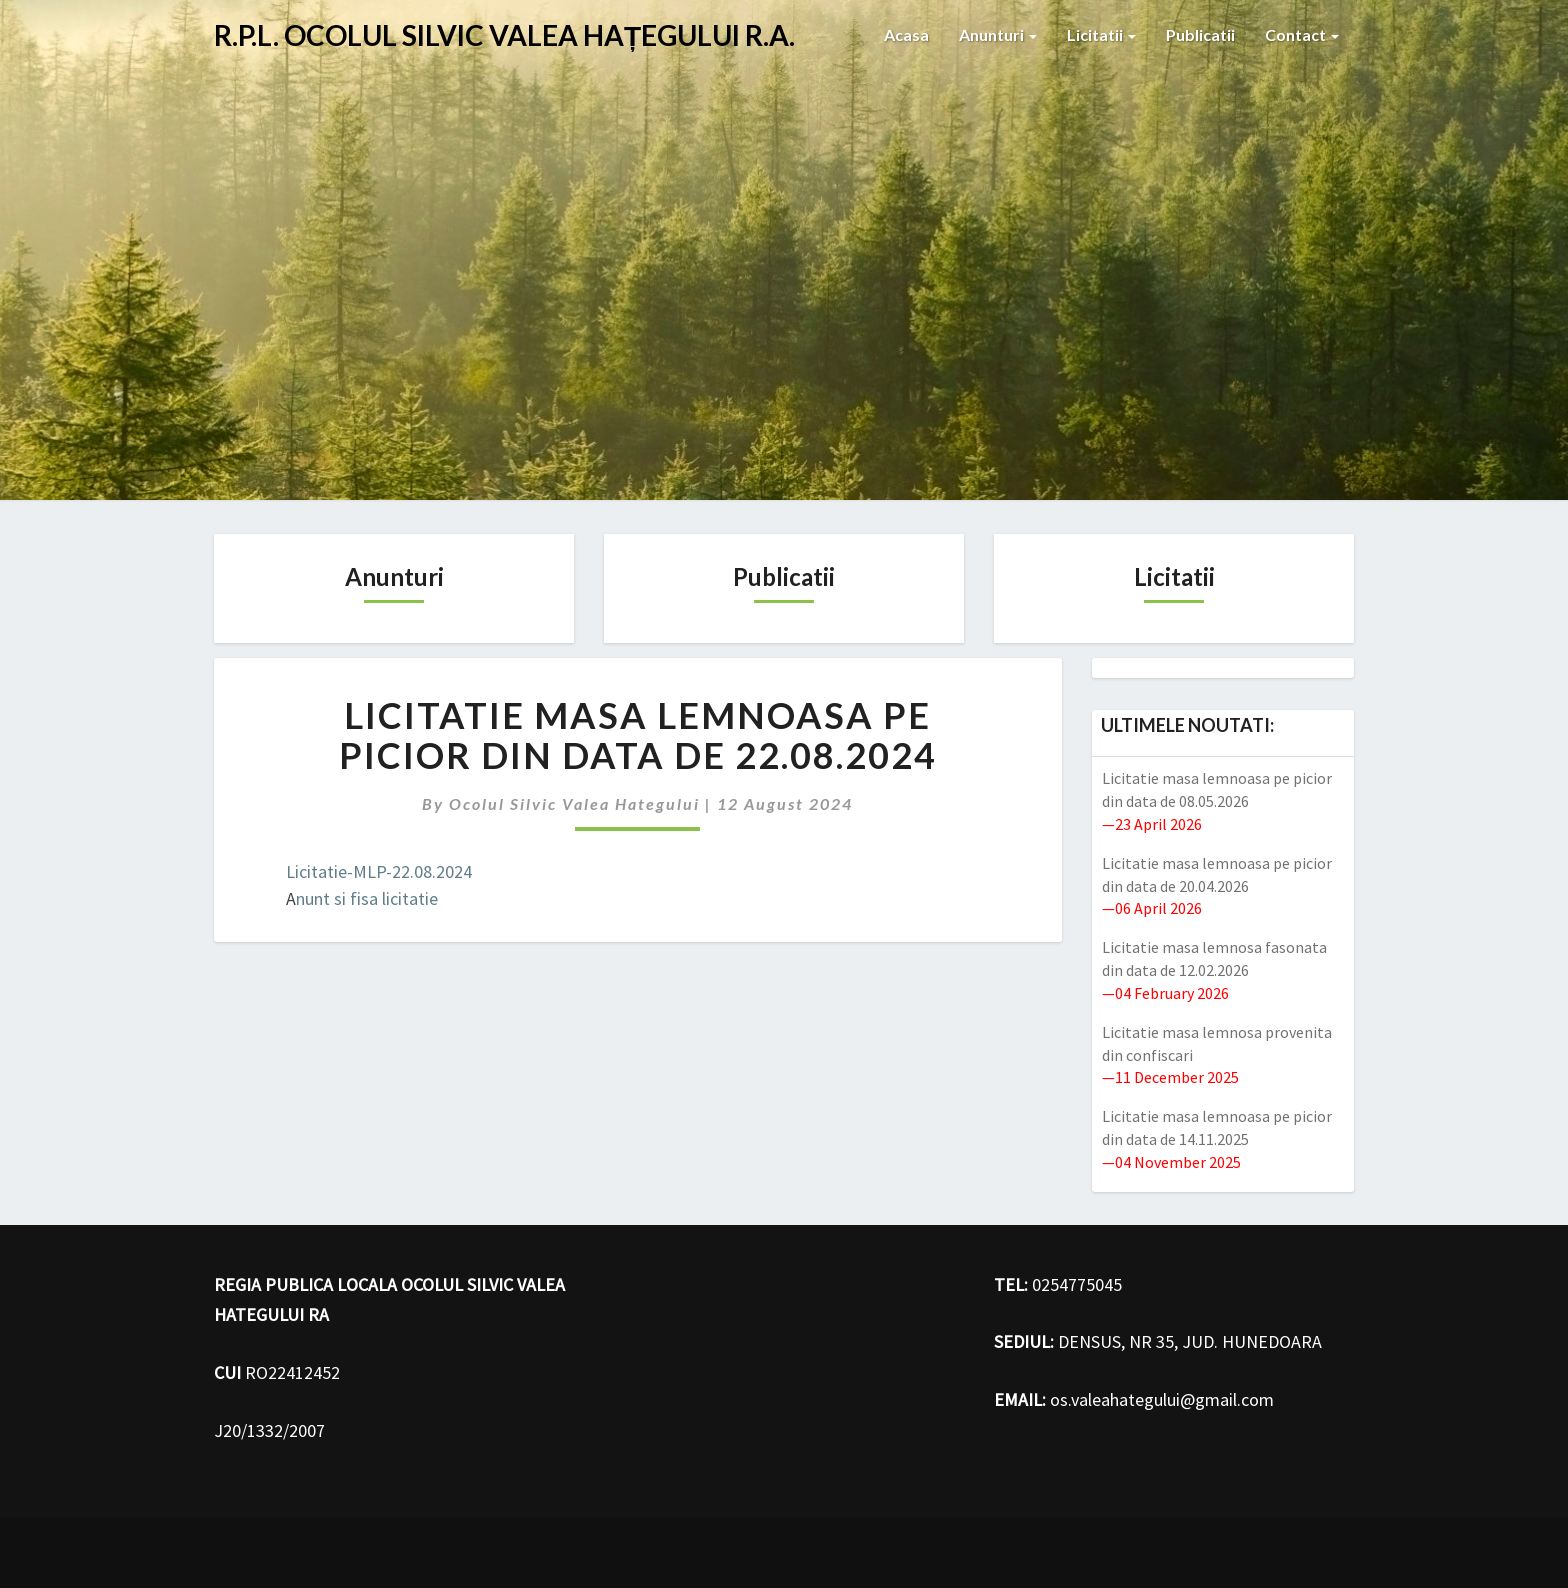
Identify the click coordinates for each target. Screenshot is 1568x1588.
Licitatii (1101, 34)
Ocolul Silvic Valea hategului (574, 803)
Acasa (906, 34)
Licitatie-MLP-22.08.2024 (379, 871)
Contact (1302, 34)
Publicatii (1200, 34)
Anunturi (998, 34)
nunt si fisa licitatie (367, 898)
